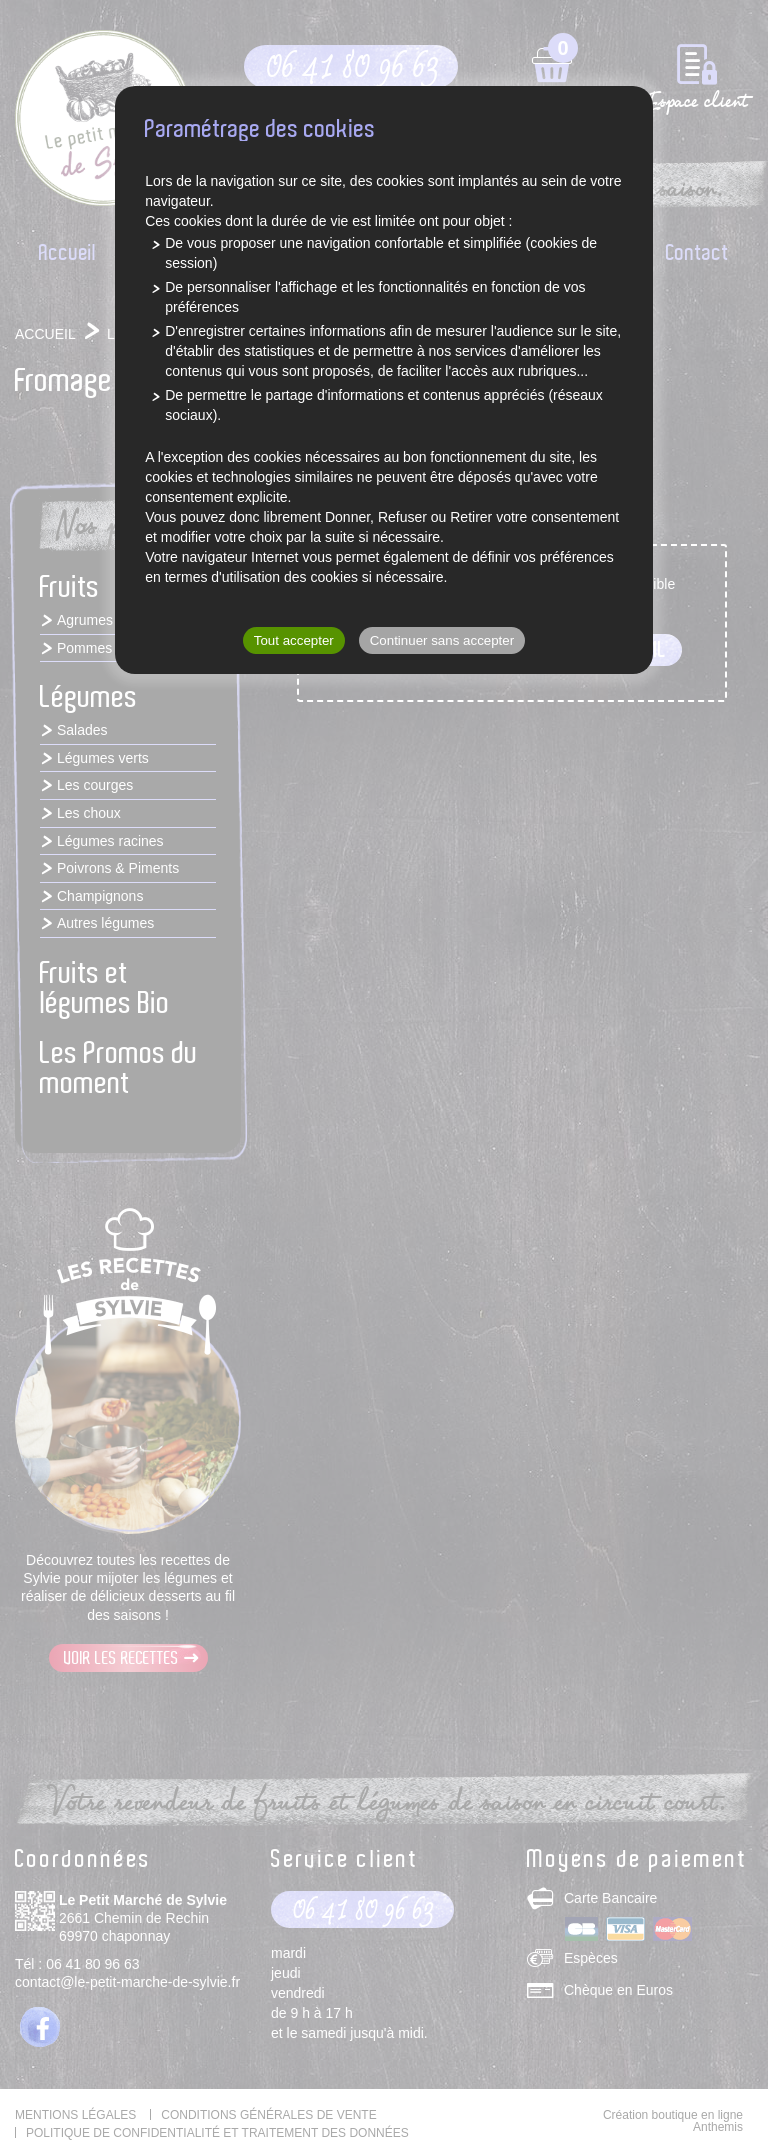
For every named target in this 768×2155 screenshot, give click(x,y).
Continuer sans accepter (442, 640)
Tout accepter (294, 640)
